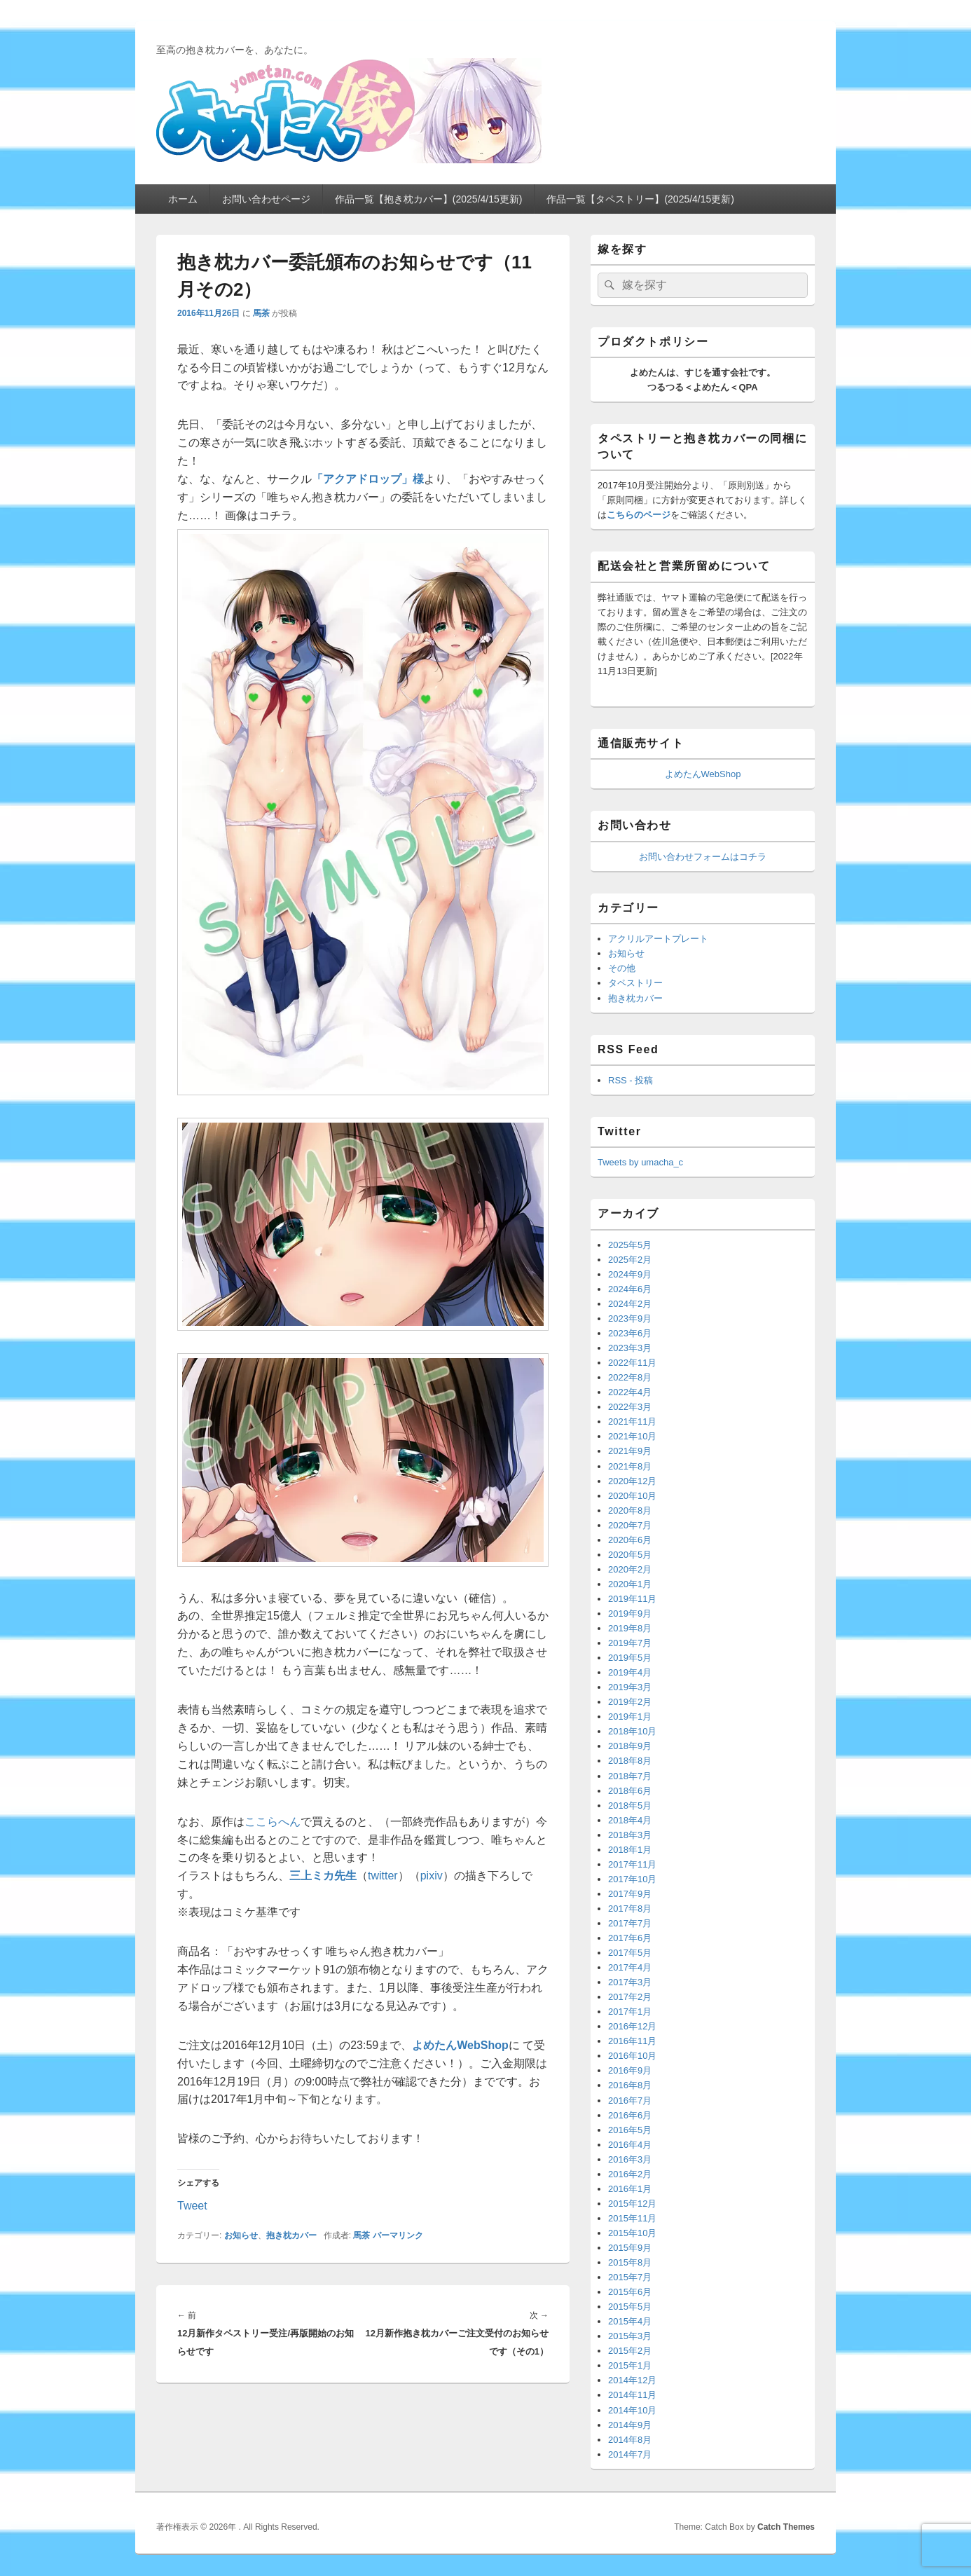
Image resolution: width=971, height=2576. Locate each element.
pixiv (431, 1876)
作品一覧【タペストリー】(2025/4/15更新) (640, 199)
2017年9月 (630, 1894)
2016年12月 (632, 2026)
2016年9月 (630, 2070)
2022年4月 (630, 1392)
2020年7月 (630, 1525)
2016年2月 (630, 2174)
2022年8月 (630, 1377)
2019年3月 (630, 1687)
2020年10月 (632, 1496)
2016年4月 (630, 2144)
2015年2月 (630, 2350)
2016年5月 (630, 2130)
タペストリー (635, 983)
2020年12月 (632, 1481)
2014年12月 (632, 2380)
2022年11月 (632, 1362)
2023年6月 (630, 1333)
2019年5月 (630, 1657)
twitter (383, 1876)
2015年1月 (630, 2365)
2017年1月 (630, 2011)
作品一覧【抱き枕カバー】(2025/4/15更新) (429, 199)
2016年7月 (630, 2100)
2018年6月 (630, 1791)
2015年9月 (630, 2247)
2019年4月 (630, 1672)
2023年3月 (630, 1348)
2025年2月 (630, 1259)
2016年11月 (632, 2041)
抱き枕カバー (291, 2235)
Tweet (192, 2205)
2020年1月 (630, 1584)
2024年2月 (630, 1304)
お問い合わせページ (266, 199)
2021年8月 (630, 1466)
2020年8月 (630, 1510)
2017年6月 (630, 1938)
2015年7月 (630, 2277)
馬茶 (261, 313)
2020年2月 (630, 1569)
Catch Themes (786, 2527)
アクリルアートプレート (658, 938)
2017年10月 (632, 1879)
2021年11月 (632, 1421)
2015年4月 (630, 2321)
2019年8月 (630, 1628)
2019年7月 (630, 1643)
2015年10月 (632, 2233)
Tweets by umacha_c (640, 1162)
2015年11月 (632, 2218)
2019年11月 (632, 1599)
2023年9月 (630, 1318)
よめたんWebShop (703, 774)
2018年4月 (630, 1820)
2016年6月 (630, 2115)
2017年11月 (632, 1864)
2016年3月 (630, 2159)
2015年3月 (630, 2336)
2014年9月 (630, 2425)
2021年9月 (630, 1451)
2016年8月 (630, 2085)
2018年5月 (630, 1805)
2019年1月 (630, 1716)
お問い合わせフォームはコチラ (702, 856)
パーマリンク (398, 2235)
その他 (621, 968)
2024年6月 (630, 1289)
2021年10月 (632, 1436)
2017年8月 (630, 1908)
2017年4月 (630, 1967)
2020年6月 (630, 1540)
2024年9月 (630, 1274)
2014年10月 (632, 2410)
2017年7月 (630, 1923)
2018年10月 (632, 1731)
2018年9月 (630, 1746)
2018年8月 (630, 1760)
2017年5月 (630, 1952)
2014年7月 (630, 2454)
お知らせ (241, 2235)
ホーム (183, 199)
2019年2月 (630, 1702)
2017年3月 (630, 1982)
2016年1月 (630, 2189)
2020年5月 (630, 1554)
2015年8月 (630, 2262)
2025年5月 (630, 1245)
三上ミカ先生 (323, 1876)
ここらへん (273, 1822)
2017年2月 (630, 1997)
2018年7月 (630, 1776)
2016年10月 (632, 2055)
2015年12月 (632, 2203)
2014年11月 (632, 2395)
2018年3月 (630, 1835)
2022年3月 (630, 1407)
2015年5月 (630, 2306)
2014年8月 (630, 2439)
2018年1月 (630, 1849)
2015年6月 (630, 2292)
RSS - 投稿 (630, 1080)
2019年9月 (630, 1613)
